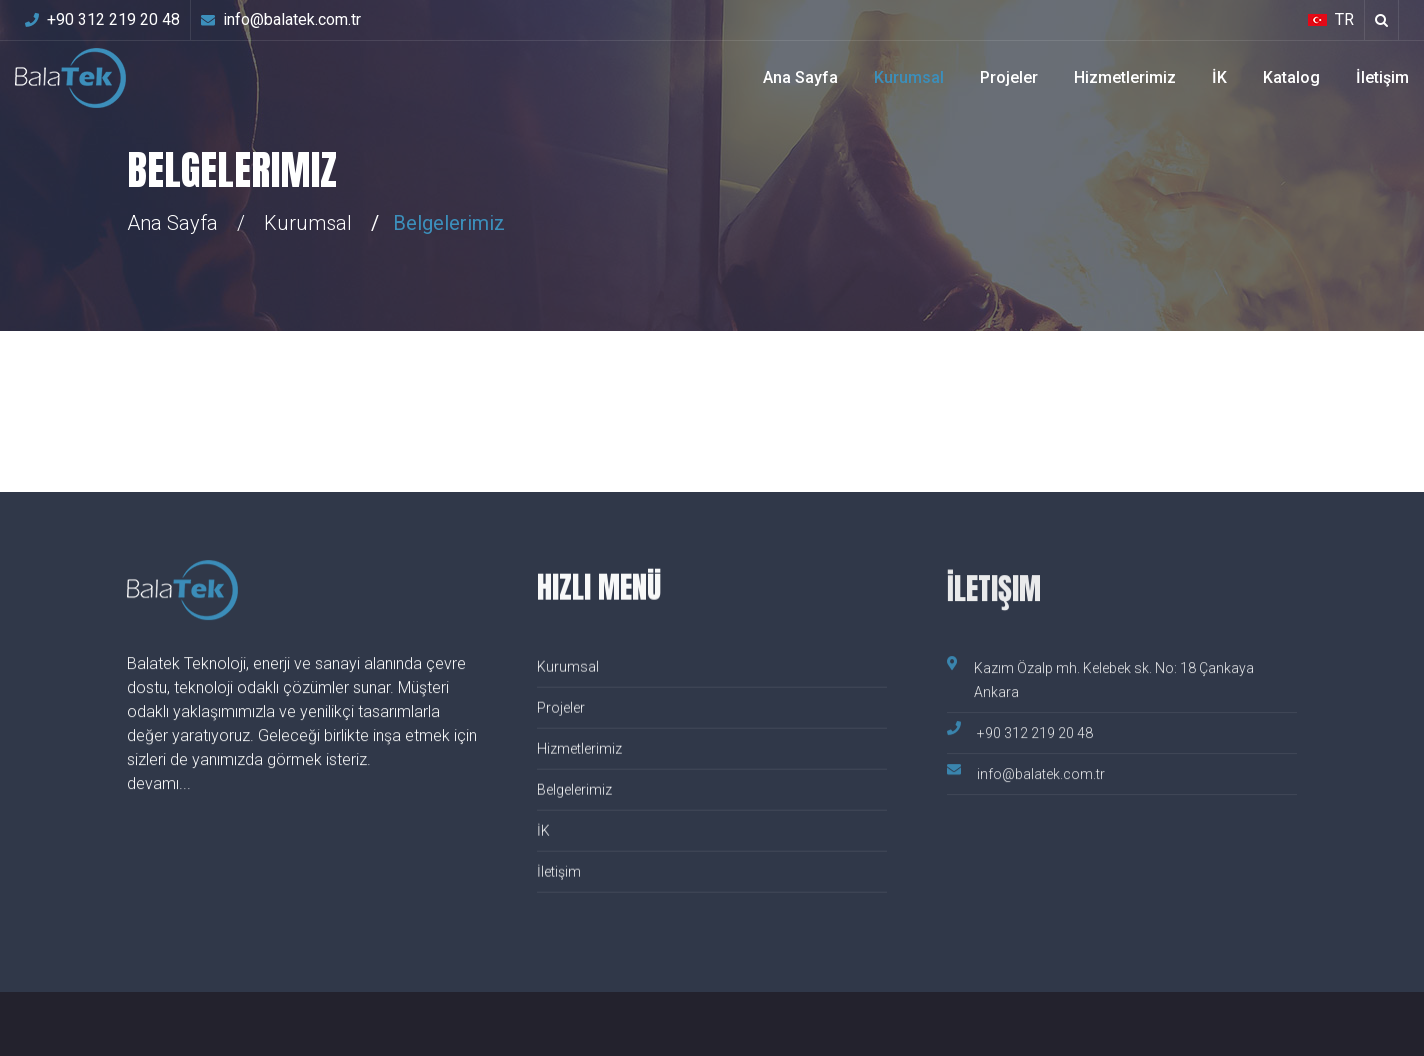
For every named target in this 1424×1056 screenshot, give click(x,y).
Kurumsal (909, 77)
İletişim (1382, 77)
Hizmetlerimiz (1125, 77)
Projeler (1009, 77)
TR (1331, 19)
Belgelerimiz (574, 791)
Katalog (1291, 77)
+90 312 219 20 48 (102, 19)
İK (1219, 77)
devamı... (159, 784)
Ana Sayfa (800, 77)
